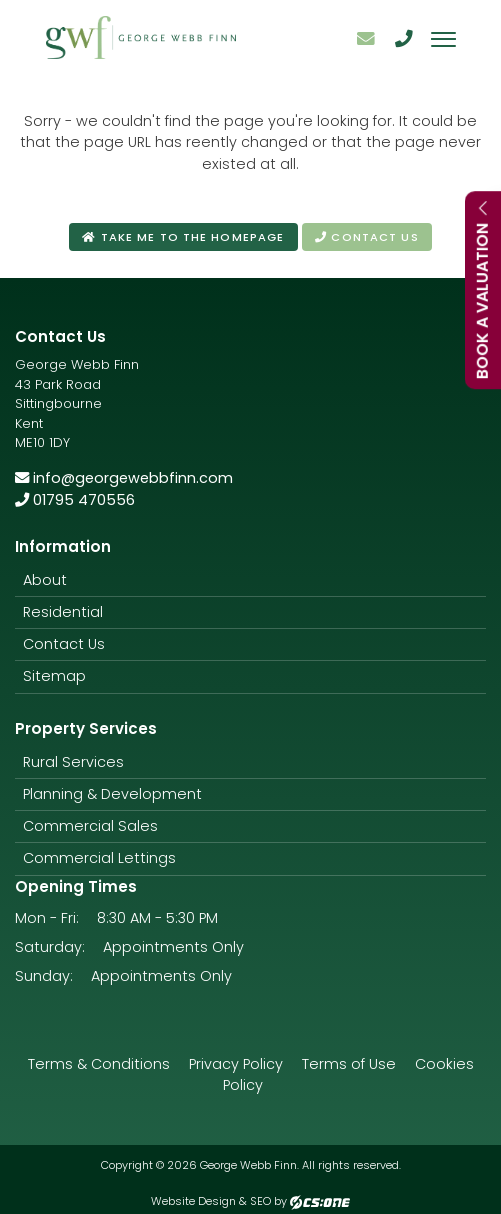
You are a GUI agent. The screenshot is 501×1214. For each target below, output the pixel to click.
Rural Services (73, 762)
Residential (63, 612)
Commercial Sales (90, 826)
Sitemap (54, 676)
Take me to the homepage (183, 237)
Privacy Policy (236, 1064)
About (45, 580)
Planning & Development (112, 794)
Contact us (366, 237)
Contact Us (64, 644)
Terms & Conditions (99, 1064)
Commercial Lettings (99, 858)
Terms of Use (349, 1064)
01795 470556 (75, 500)
